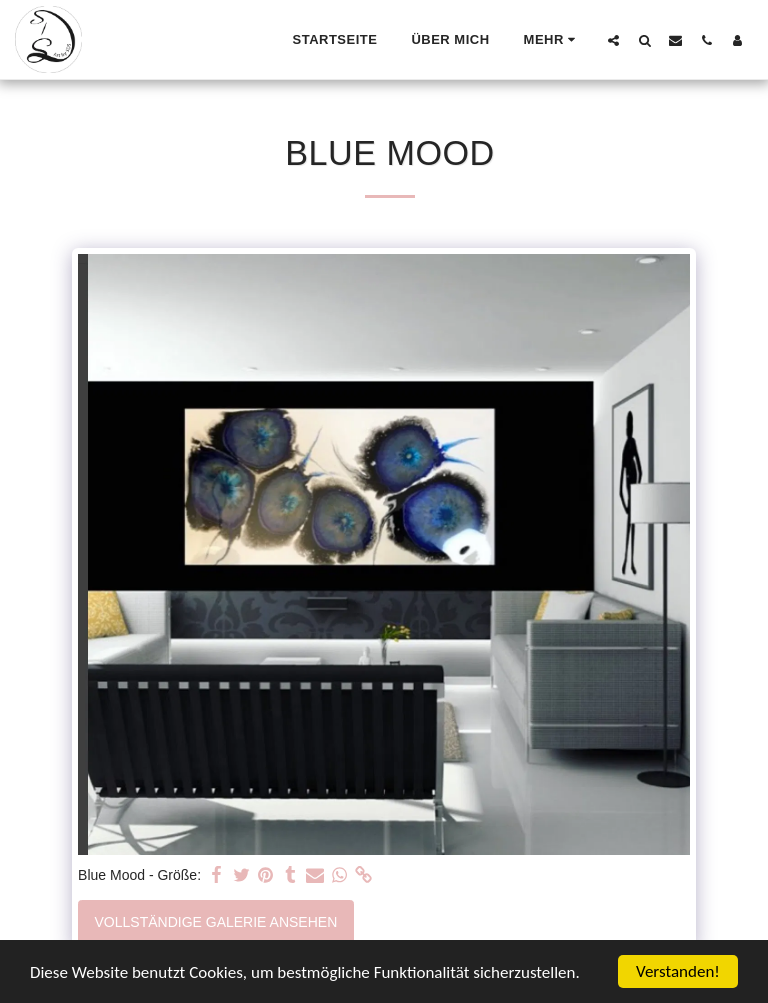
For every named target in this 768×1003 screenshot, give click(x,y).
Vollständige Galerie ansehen (216, 922)
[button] (613, 40)
